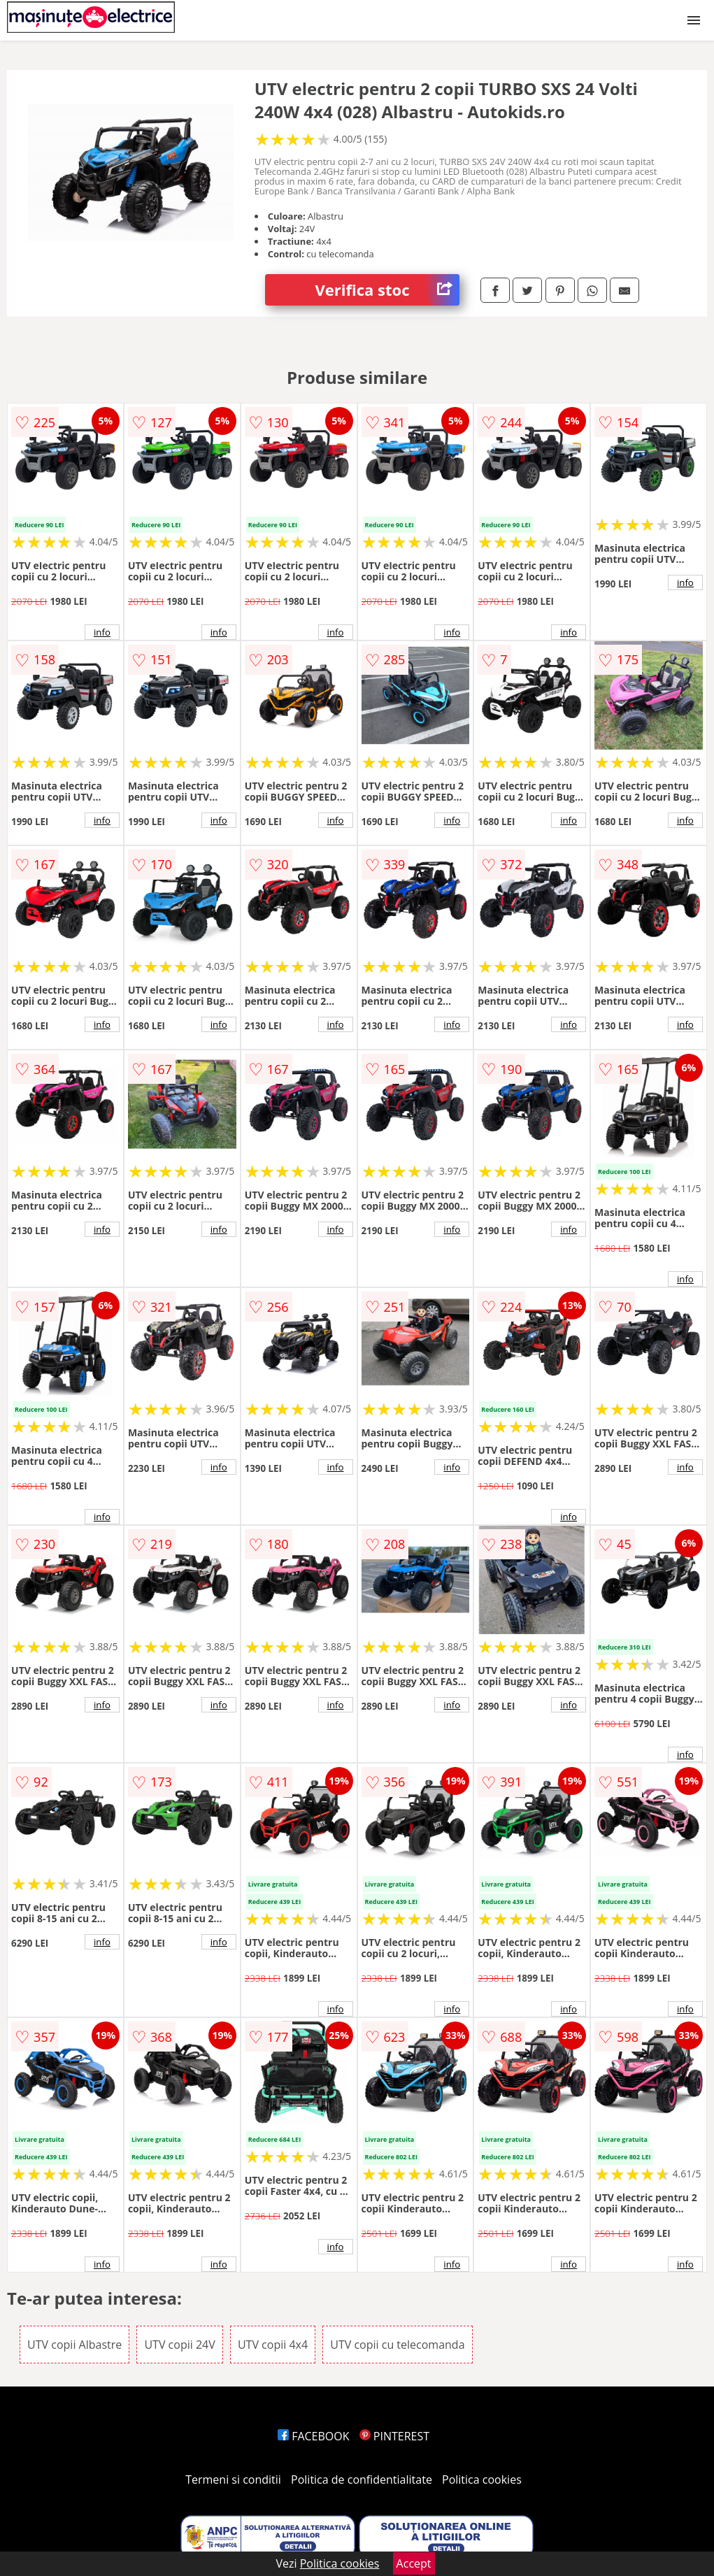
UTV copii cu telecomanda (397, 2344)
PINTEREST (394, 2436)
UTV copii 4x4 (273, 2344)
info (102, 632)
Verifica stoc (387, 290)
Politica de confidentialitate (361, 2479)
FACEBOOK (314, 2436)
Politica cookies (482, 2479)
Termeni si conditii (233, 2479)
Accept (414, 2563)
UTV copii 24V (179, 2344)
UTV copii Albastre (74, 2344)
